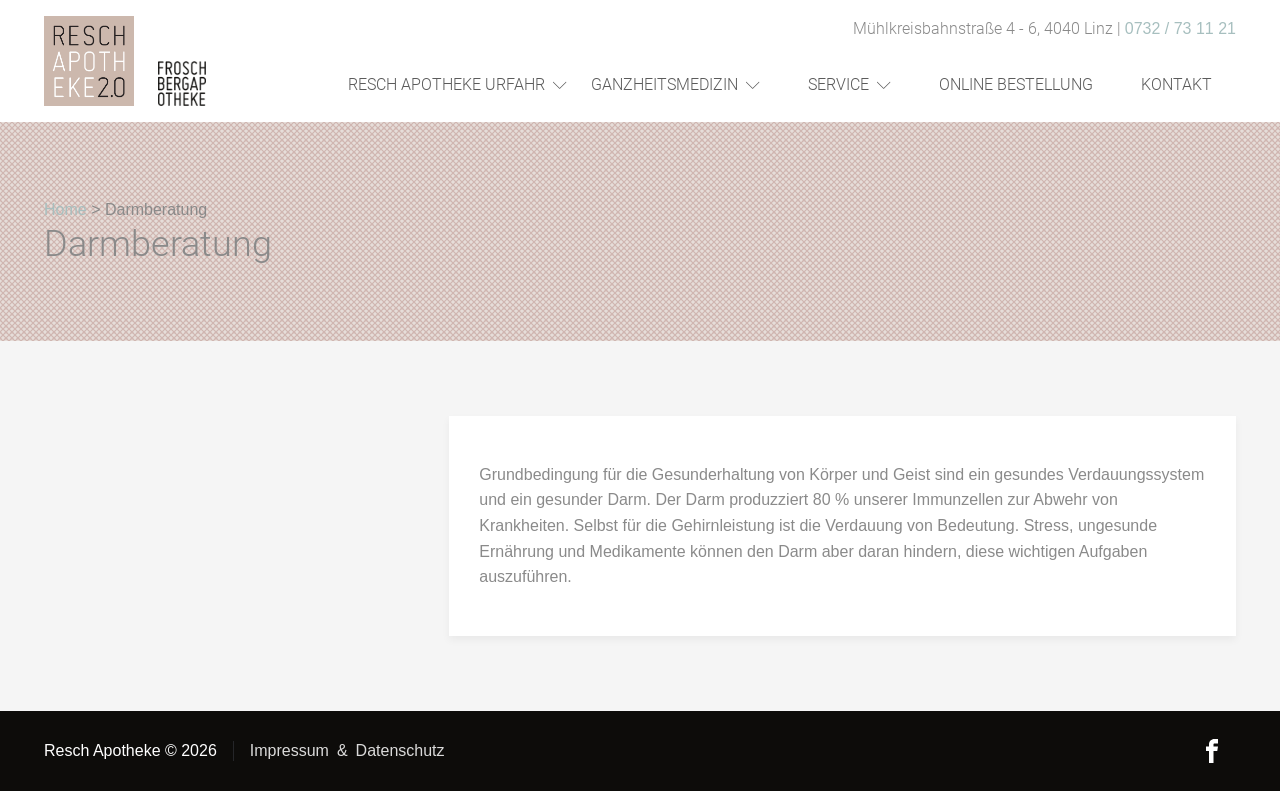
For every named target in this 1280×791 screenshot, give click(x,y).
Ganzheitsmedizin (675, 84)
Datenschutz (400, 750)
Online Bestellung (1016, 84)
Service (849, 84)
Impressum (289, 750)
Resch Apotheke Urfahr (457, 84)
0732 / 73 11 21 (1180, 28)
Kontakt (1176, 84)
